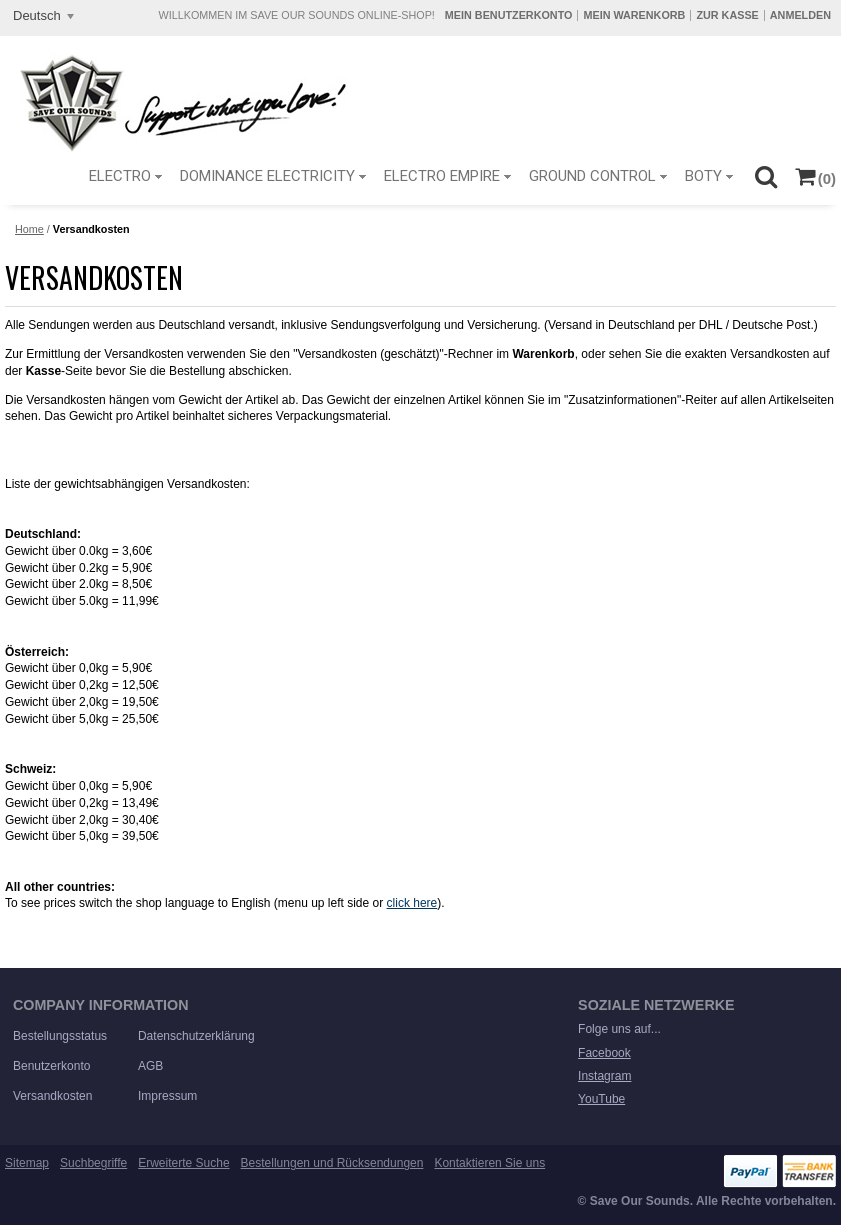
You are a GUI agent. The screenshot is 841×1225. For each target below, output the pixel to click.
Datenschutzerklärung (196, 1036)
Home (29, 229)
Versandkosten (52, 1096)
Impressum (167, 1096)
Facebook (604, 1053)
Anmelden (800, 15)
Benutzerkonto (51, 1066)
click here (412, 903)
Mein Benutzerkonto (509, 15)
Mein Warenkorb (634, 15)
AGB (150, 1066)
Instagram (604, 1076)
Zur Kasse (727, 15)
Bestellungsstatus (60, 1036)
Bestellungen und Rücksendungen (332, 1163)
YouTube (601, 1099)
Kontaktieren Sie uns (489, 1163)
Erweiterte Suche (183, 1163)
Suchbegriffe (93, 1163)
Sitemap (27, 1163)
